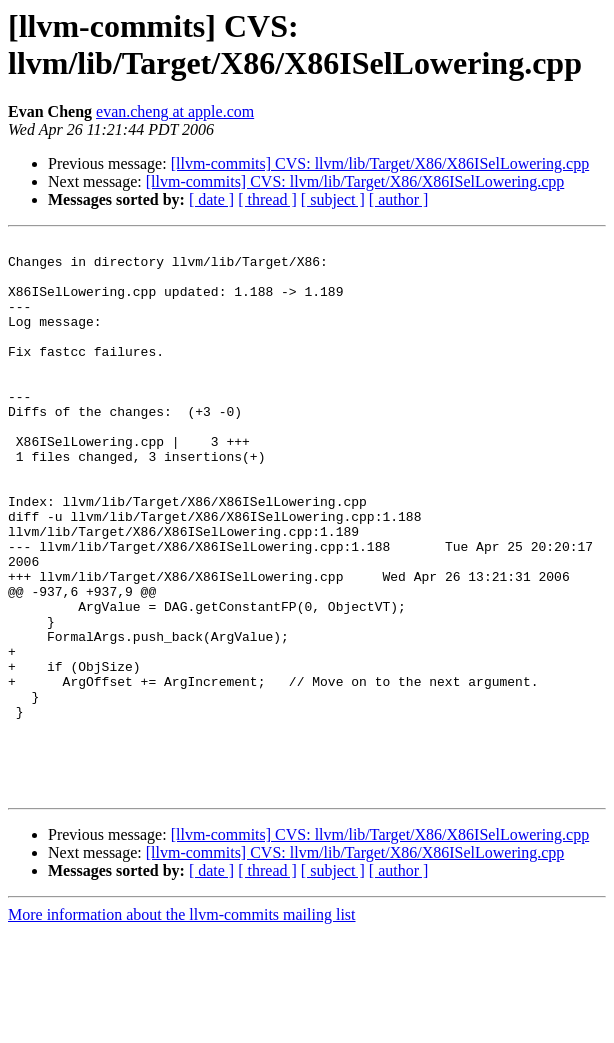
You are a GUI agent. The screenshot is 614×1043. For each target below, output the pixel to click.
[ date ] (211, 199)
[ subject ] (333, 199)
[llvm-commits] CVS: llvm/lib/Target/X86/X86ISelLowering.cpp (380, 163)
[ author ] (399, 199)
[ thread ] (267, 199)
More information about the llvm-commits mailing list (182, 1025)
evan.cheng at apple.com (175, 111)
